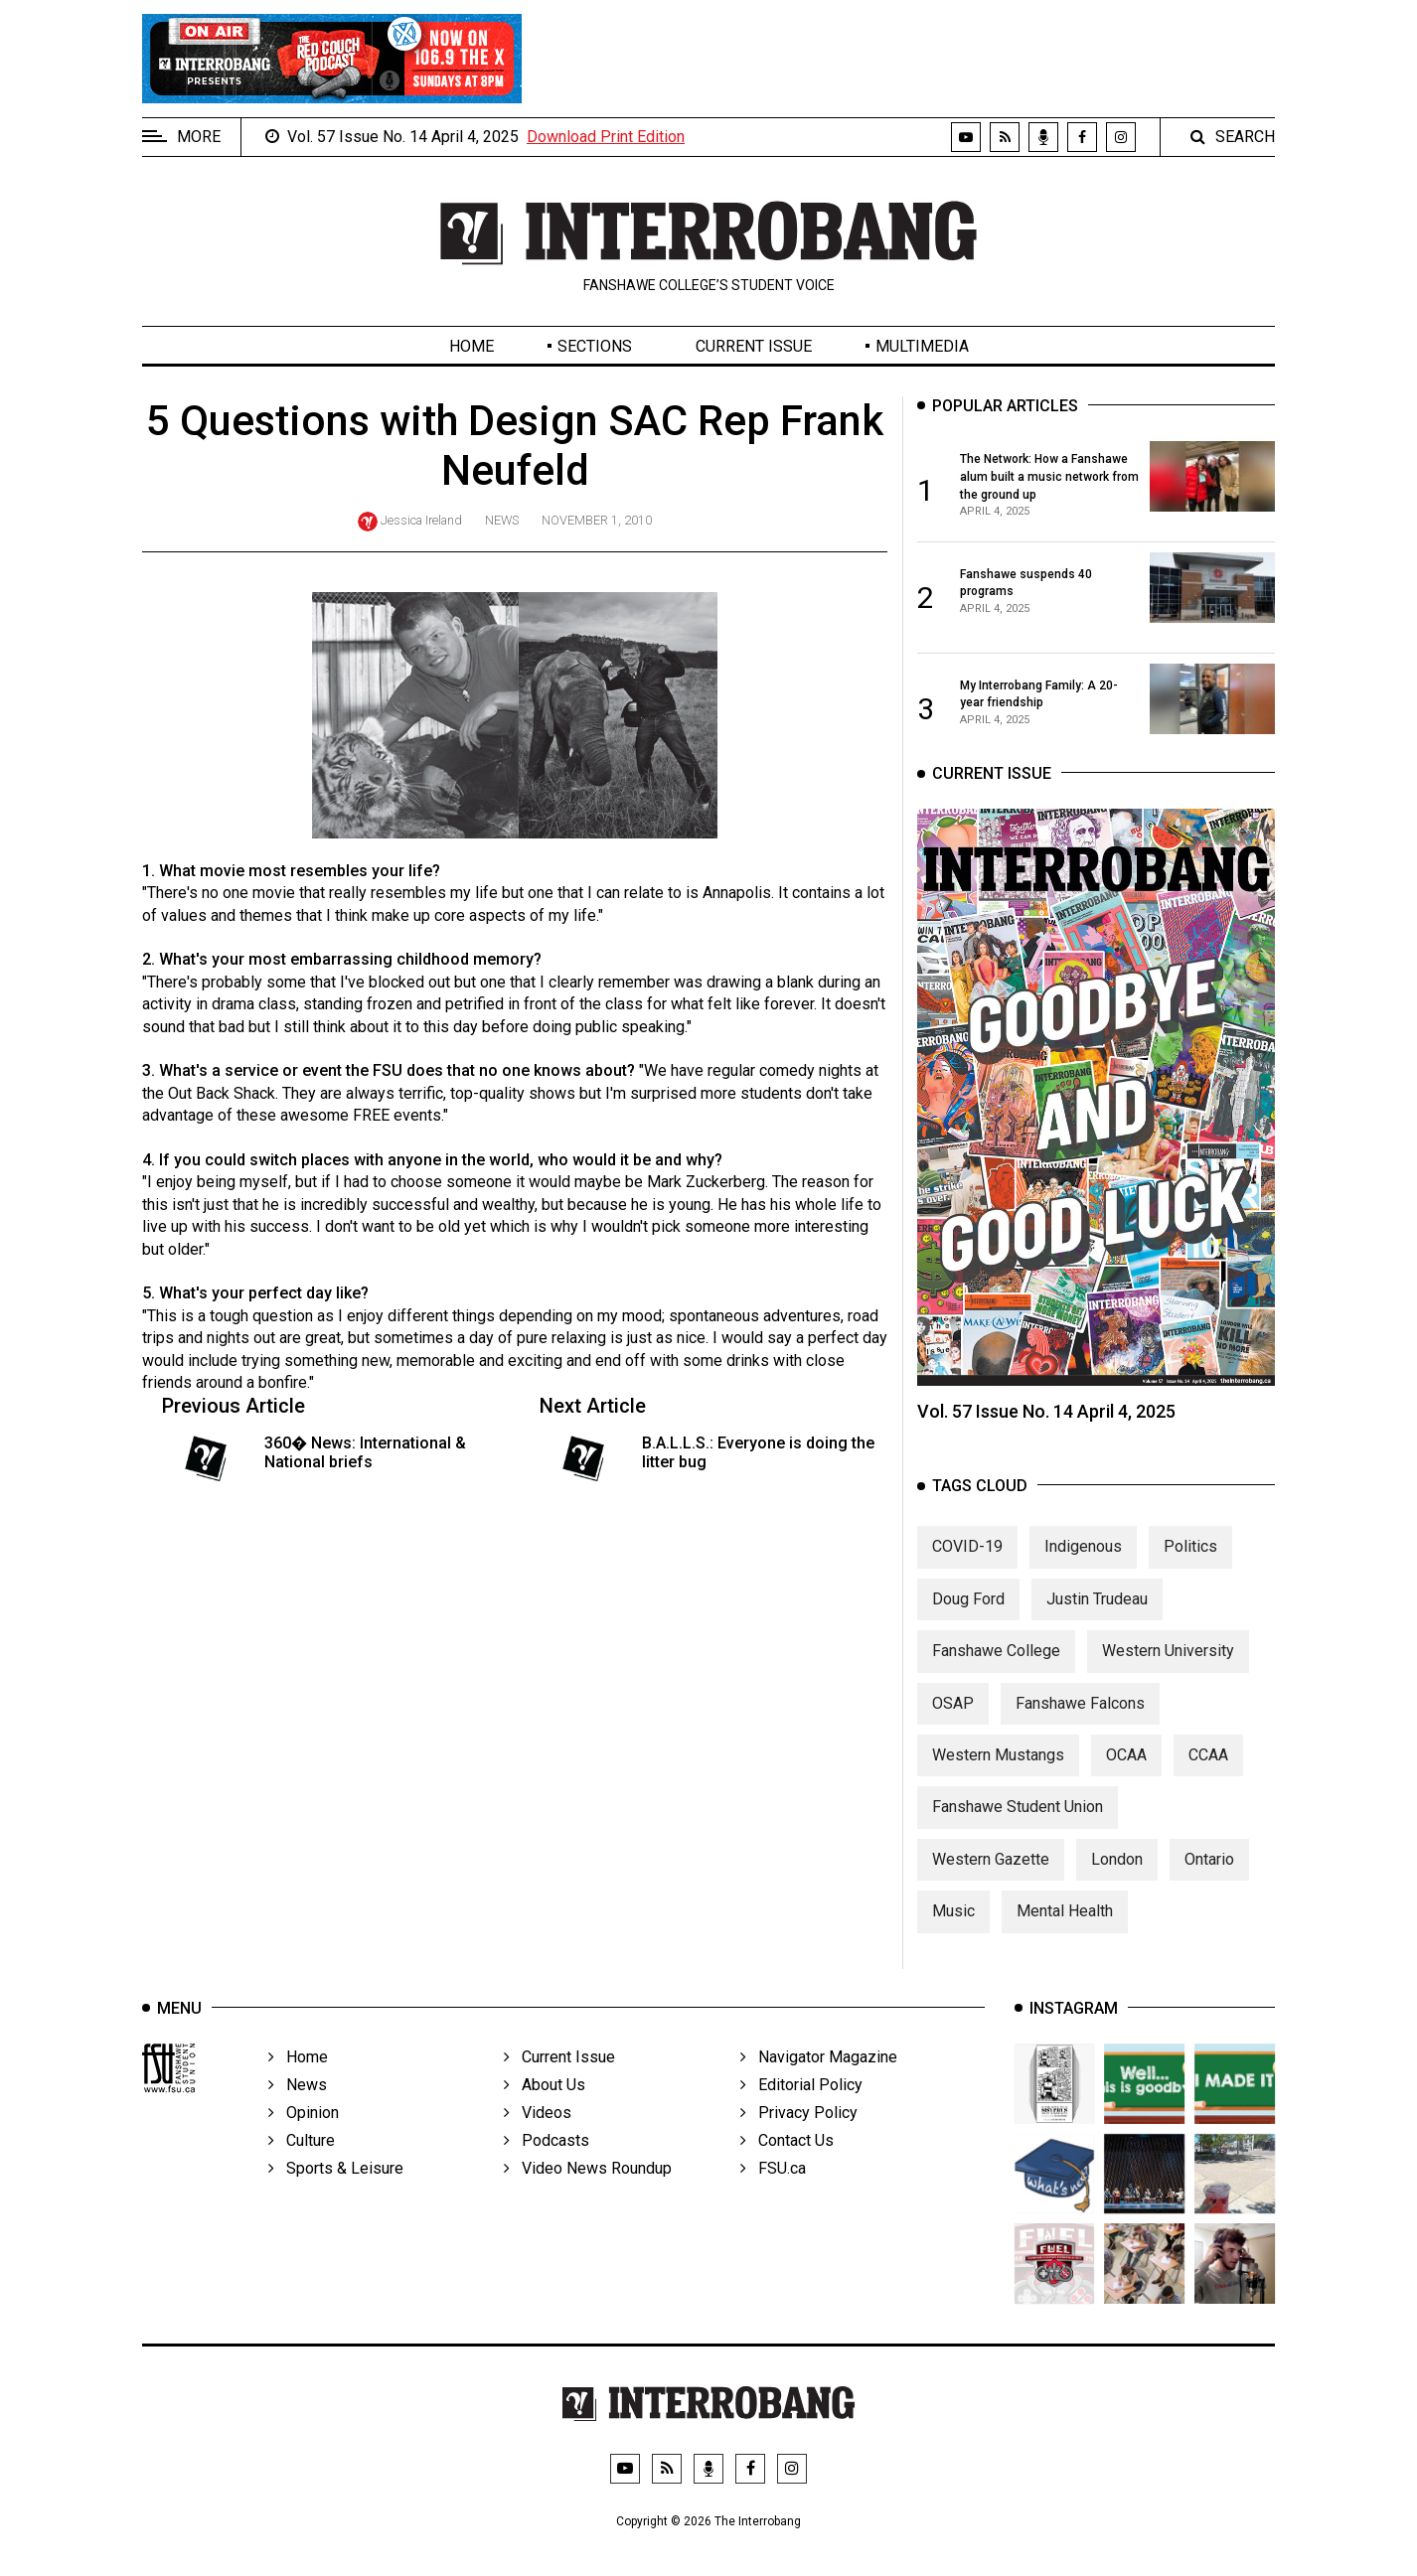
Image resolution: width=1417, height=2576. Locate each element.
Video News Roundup (588, 2190)
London (1117, 1876)
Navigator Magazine (818, 2078)
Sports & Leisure (335, 2190)
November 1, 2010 (597, 520)
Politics (1190, 1563)
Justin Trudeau (1097, 1615)
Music (953, 1927)
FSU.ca (773, 2190)
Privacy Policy (799, 2134)
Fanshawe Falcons (1080, 1720)
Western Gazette (990, 1876)
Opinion (303, 2134)
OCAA (1126, 1771)
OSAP (953, 1720)
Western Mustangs (998, 1771)
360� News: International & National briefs (365, 1452)
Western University (1168, 1667)
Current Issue (754, 346)
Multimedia (922, 346)
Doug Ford (968, 1615)
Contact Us (787, 2162)
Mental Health (1065, 1927)
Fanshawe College (996, 1667)
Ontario (1209, 1876)
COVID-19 (967, 1563)
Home (471, 346)
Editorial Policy (801, 2106)
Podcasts (546, 2162)
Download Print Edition (606, 136)
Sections (594, 346)
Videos (537, 2134)
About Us (544, 2106)
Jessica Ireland (421, 520)
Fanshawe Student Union (1017, 1823)
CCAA (1208, 1771)
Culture (301, 2162)
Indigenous (1083, 1563)
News (502, 520)
